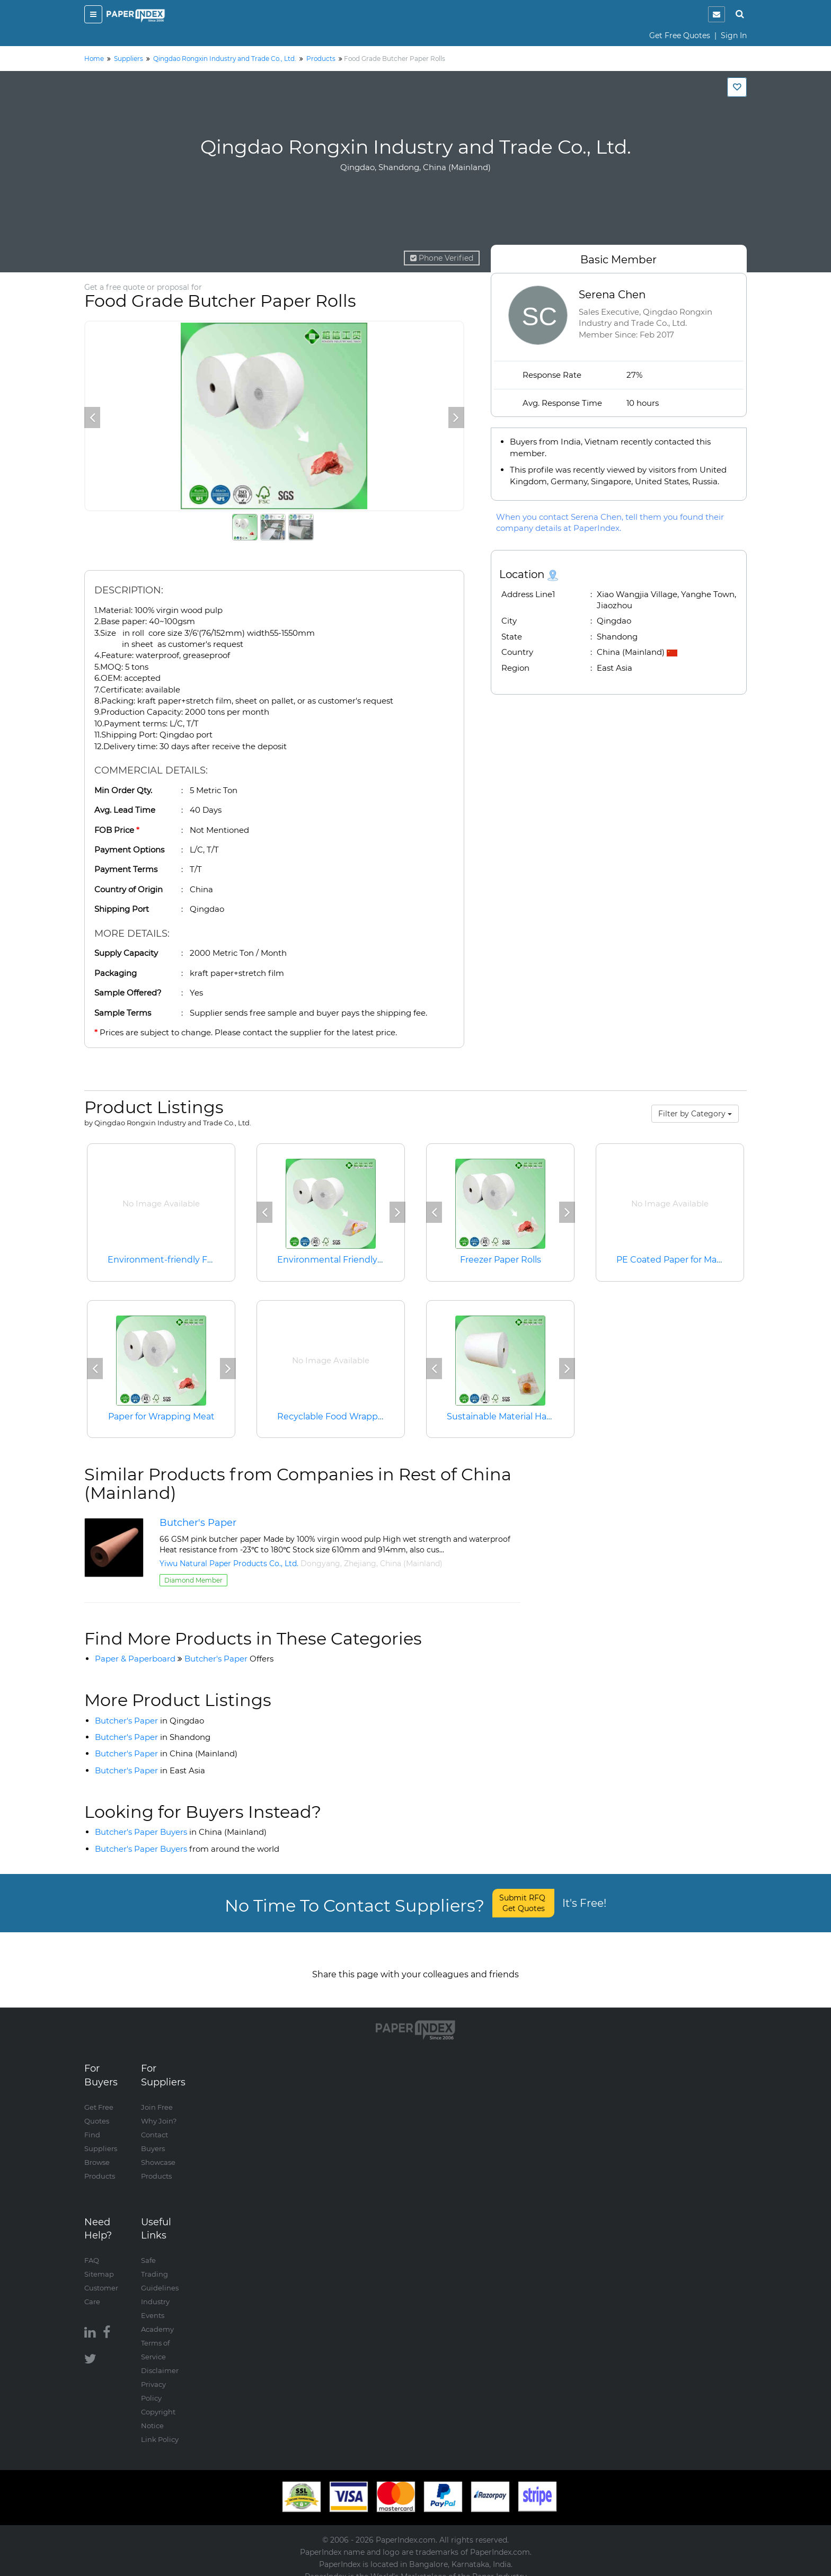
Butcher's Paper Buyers (181, 1832)
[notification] (716, 14)
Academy (157, 2318)
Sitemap (99, 2263)
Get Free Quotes (679, 35)
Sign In (734, 35)
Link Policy (160, 2428)
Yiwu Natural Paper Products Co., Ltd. (229, 1563)
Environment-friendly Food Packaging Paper (203, 1260)
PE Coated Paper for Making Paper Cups (701, 1260)
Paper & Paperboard (135, 1659)
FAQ (91, 2249)
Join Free (157, 2096)
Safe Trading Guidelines (160, 2263)
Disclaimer (160, 2360)
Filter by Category (695, 1113)
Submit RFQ (523, 1903)
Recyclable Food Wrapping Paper (348, 1416)
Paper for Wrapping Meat (161, 1416)
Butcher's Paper (198, 1523)
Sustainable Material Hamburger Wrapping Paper (551, 1416)
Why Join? (158, 2110)
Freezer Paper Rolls (500, 1260)
